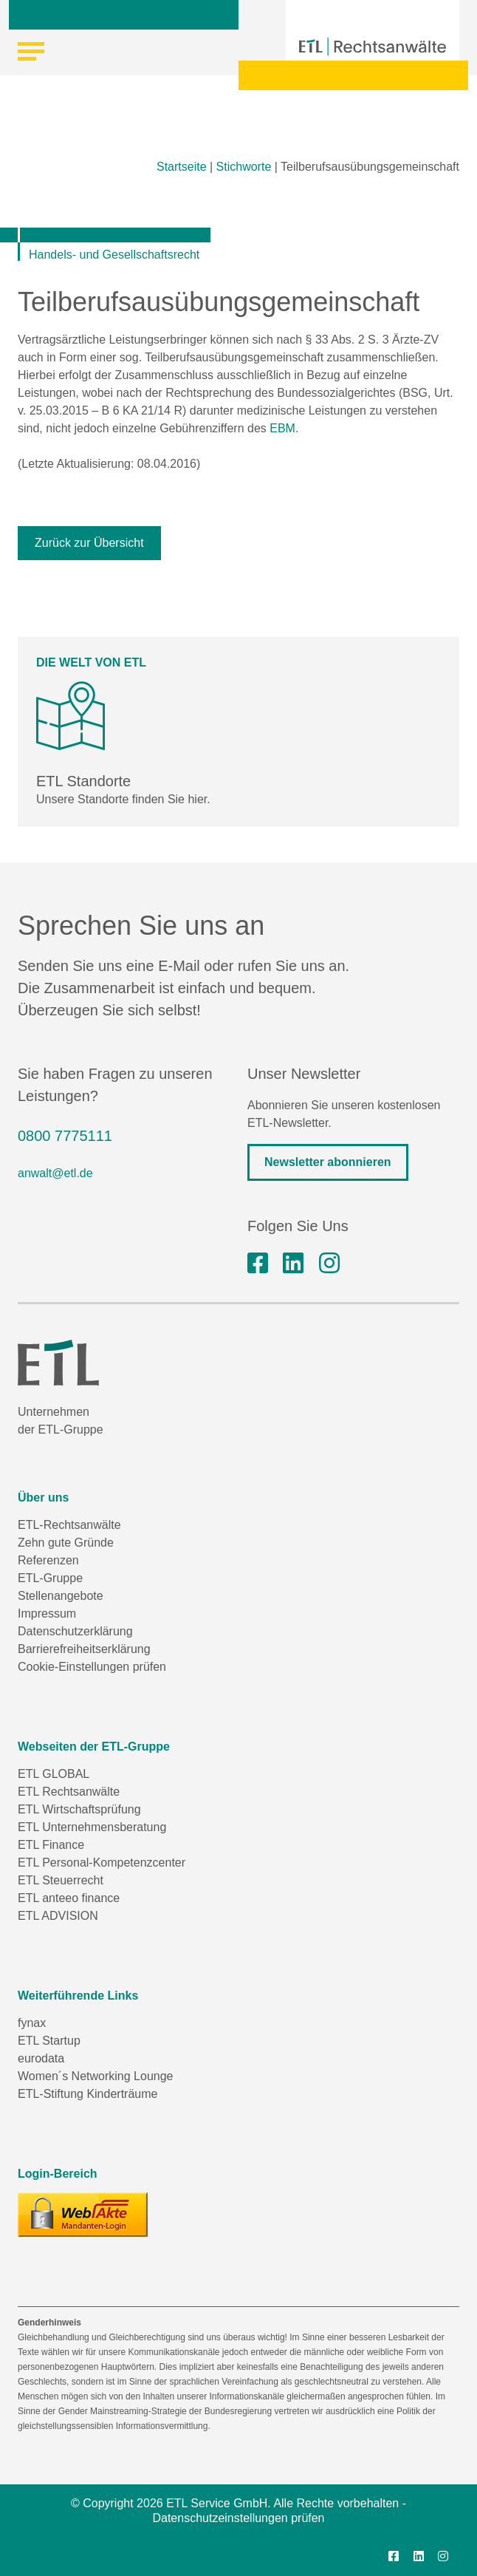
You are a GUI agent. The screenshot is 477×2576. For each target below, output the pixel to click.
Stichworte (244, 166)
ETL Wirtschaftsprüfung (79, 1809)
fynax (32, 2023)
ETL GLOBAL (53, 1774)
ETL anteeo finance (69, 1898)
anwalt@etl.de (55, 1173)
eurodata (41, 2058)
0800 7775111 (65, 1136)
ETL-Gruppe (50, 1578)
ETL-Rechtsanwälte (69, 1525)
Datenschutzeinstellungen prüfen (238, 2518)
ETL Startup (49, 2040)
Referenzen (48, 1560)
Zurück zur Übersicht (89, 542)
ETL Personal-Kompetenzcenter (101, 1862)
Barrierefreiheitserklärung (84, 1649)
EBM (282, 428)
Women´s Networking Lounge (95, 2076)
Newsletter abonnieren (327, 1162)
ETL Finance (51, 1845)
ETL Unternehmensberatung (92, 1827)
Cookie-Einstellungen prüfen (92, 1666)
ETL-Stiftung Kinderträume (87, 2094)
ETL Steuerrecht (60, 1880)
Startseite (182, 166)
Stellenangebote (60, 1595)
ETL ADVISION (58, 1915)
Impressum (47, 1613)
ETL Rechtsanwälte (69, 1791)
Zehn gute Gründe (66, 1542)
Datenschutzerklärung (75, 1631)
